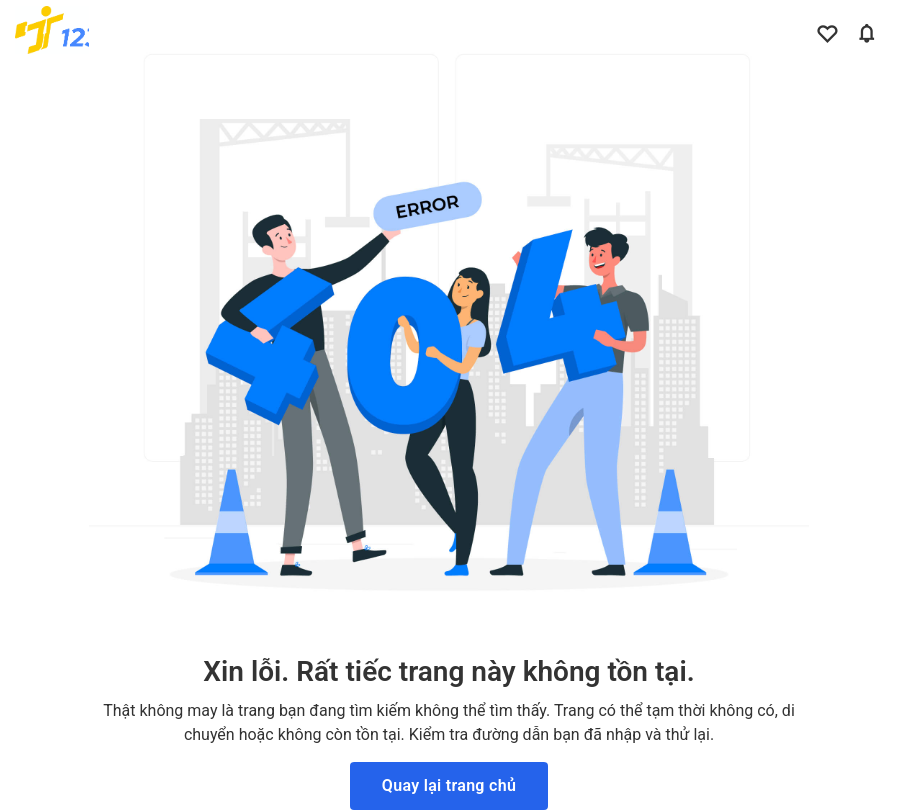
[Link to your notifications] (863, 30)
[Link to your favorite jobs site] (823, 30)
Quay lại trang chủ (449, 785)
